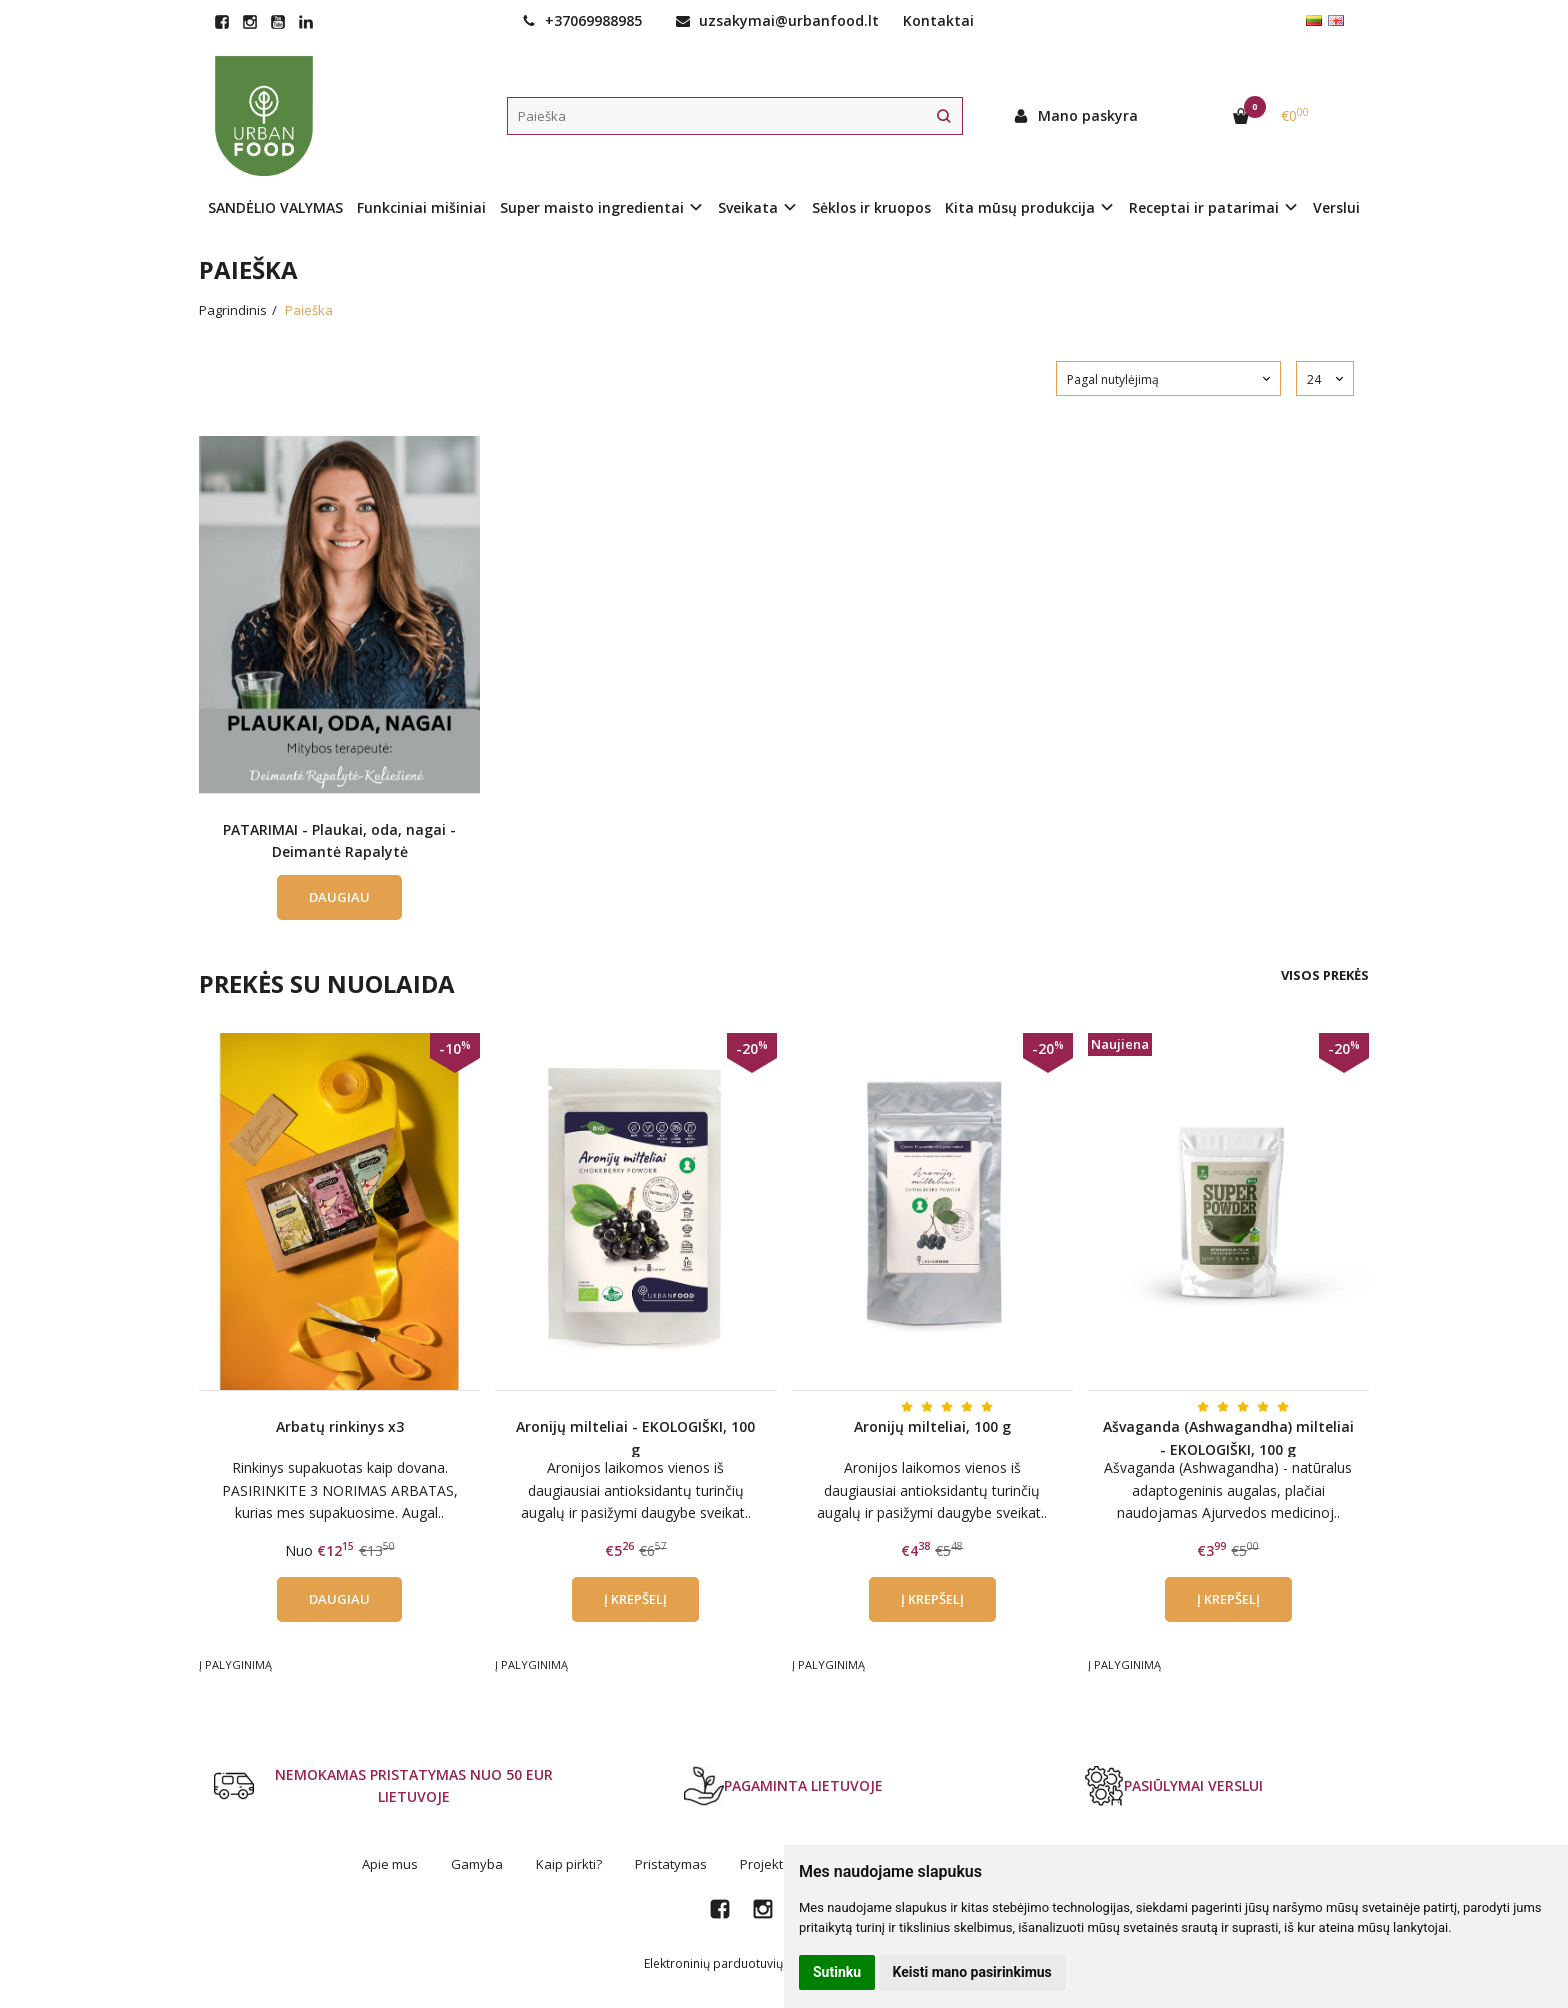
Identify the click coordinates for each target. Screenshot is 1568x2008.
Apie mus (390, 1864)
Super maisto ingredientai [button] (592, 207)
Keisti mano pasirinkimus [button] (972, 1972)
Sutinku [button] (837, 1972)
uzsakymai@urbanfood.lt (777, 20)
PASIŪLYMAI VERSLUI (1173, 1786)
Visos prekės (1325, 975)
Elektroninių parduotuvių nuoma (735, 1963)
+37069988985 (582, 20)
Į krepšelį (635, 1599)
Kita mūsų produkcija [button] (1020, 207)
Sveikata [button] (748, 207)
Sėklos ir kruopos (871, 207)
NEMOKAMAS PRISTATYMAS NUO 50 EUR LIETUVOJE (383, 1785)
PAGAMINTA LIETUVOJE (783, 1786)
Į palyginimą (235, 1664)
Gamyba (477, 1864)
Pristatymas (671, 1864)
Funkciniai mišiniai (421, 207)
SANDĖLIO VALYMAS (275, 207)
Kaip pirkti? (569, 1864)
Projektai (767, 1864)
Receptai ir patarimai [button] (1204, 207)
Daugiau (339, 897)
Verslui (1336, 207)
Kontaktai (938, 20)
